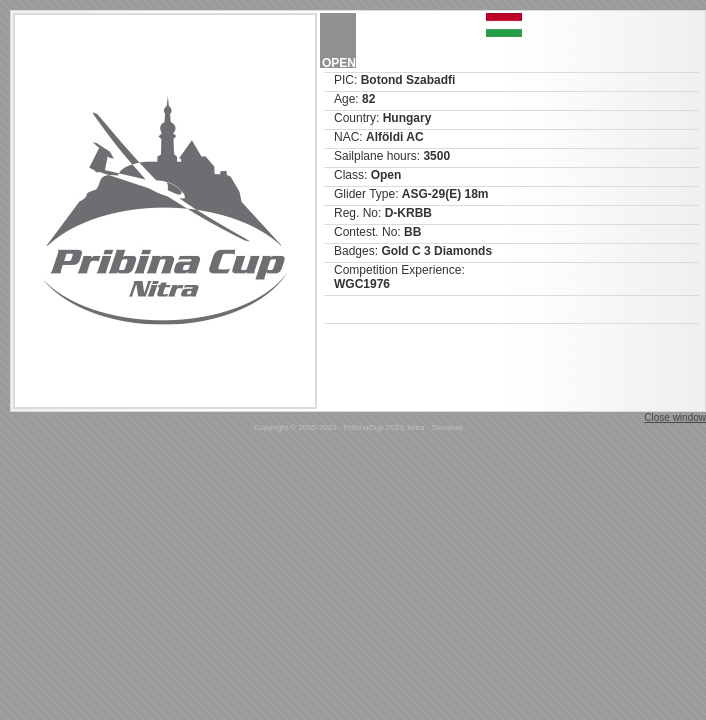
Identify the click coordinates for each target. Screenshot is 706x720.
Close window (675, 417)
